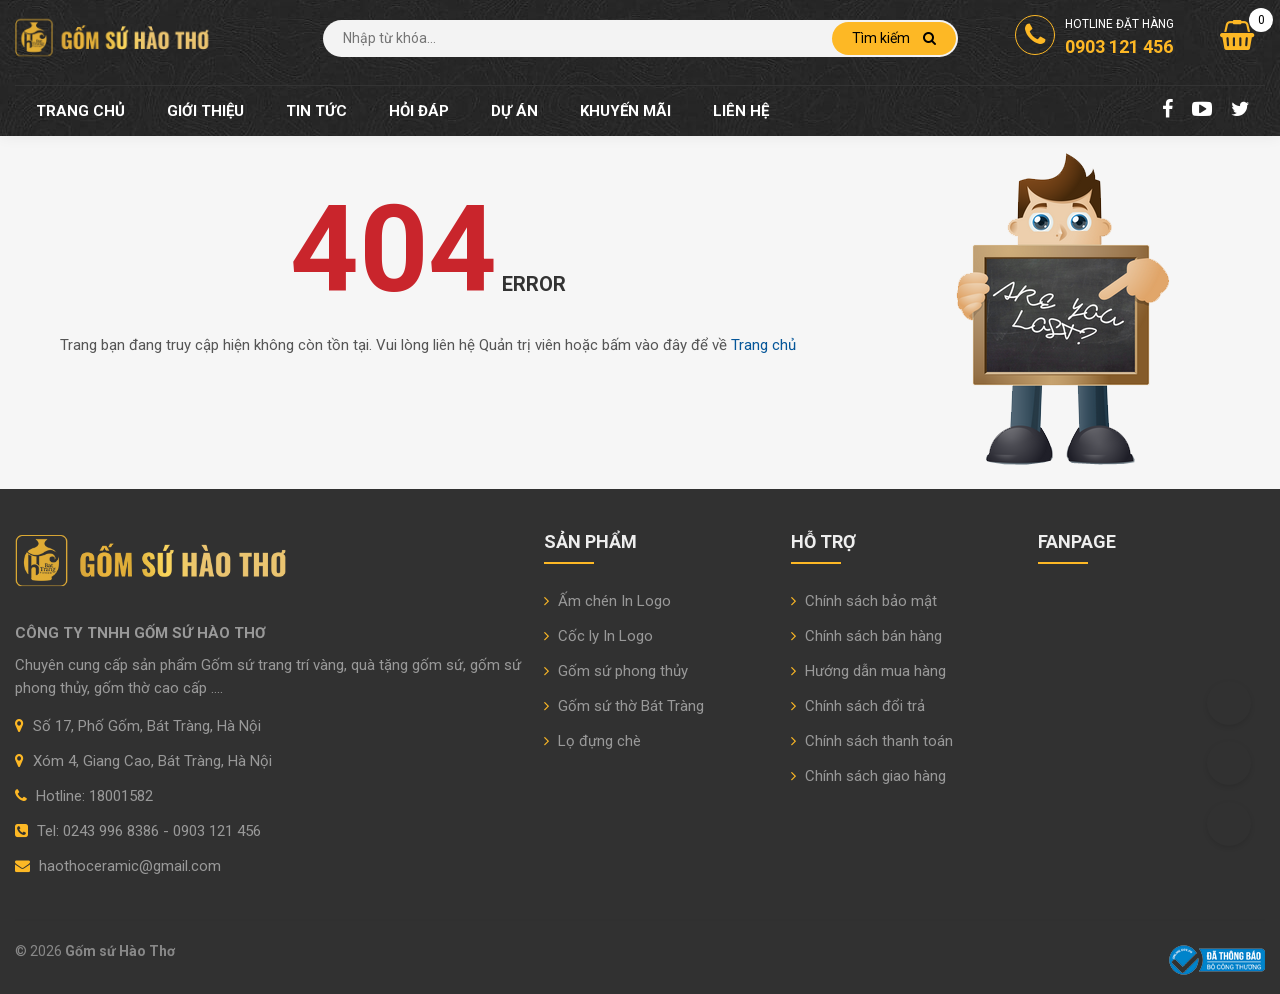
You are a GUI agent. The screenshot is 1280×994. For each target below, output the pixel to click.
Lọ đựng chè (592, 741)
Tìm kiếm (894, 38)
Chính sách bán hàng (866, 636)
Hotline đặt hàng (1094, 38)
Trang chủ (80, 111)
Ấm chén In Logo (607, 601)
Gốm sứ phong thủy (616, 671)
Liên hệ (741, 111)
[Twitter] (1240, 111)
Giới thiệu (205, 111)
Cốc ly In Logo (598, 636)
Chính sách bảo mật (864, 601)
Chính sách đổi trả (858, 706)
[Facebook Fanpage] (1167, 111)
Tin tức (316, 111)
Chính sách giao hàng (868, 776)
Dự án (514, 111)
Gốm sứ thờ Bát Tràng (624, 706)
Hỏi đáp (419, 111)
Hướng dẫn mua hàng (868, 671)
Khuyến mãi (625, 111)
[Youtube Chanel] (1202, 111)
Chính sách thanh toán (872, 741)
